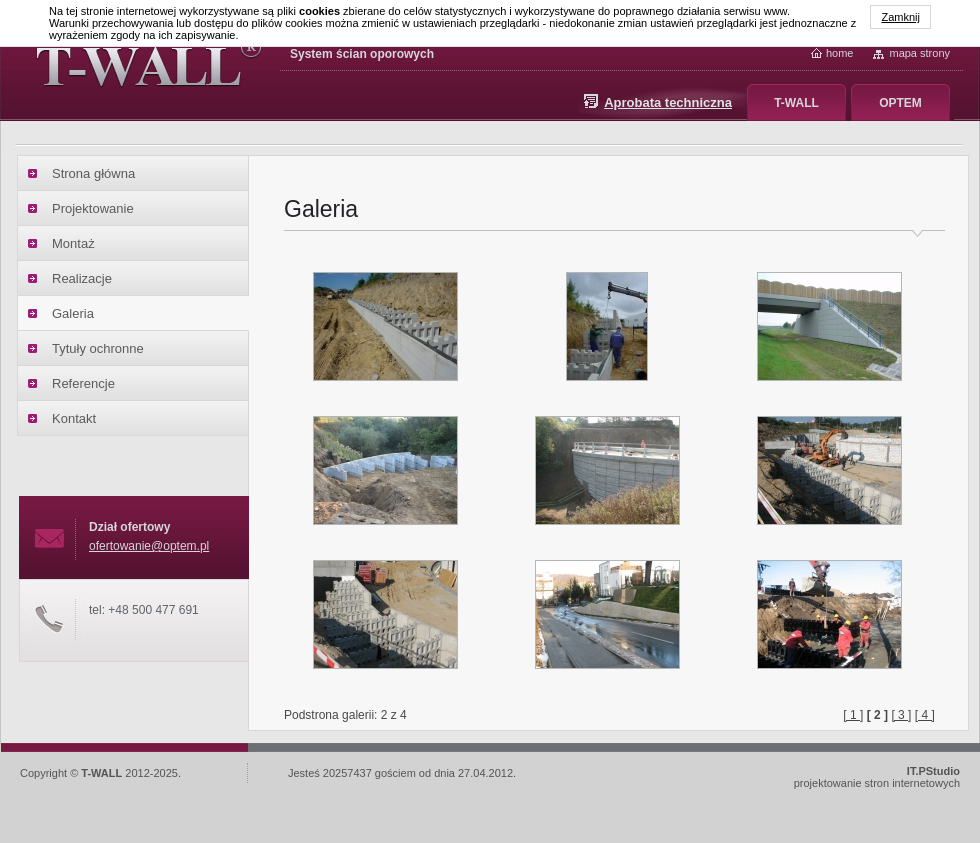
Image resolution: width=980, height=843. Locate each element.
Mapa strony (919, 53)
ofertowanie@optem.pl (149, 546)
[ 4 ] (925, 715)
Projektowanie (93, 208)
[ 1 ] (853, 715)
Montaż (73, 243)
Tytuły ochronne (98, 348)
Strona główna (93, 173)
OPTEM (900, 103)
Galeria (73, 313)
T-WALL (796, 103)
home (840, 53)
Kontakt (74, 418)
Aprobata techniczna (668, 102)
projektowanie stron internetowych (877, 777)
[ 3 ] (901, 715)
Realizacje (82, 278)
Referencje (83, 383)
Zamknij (900, 17)
